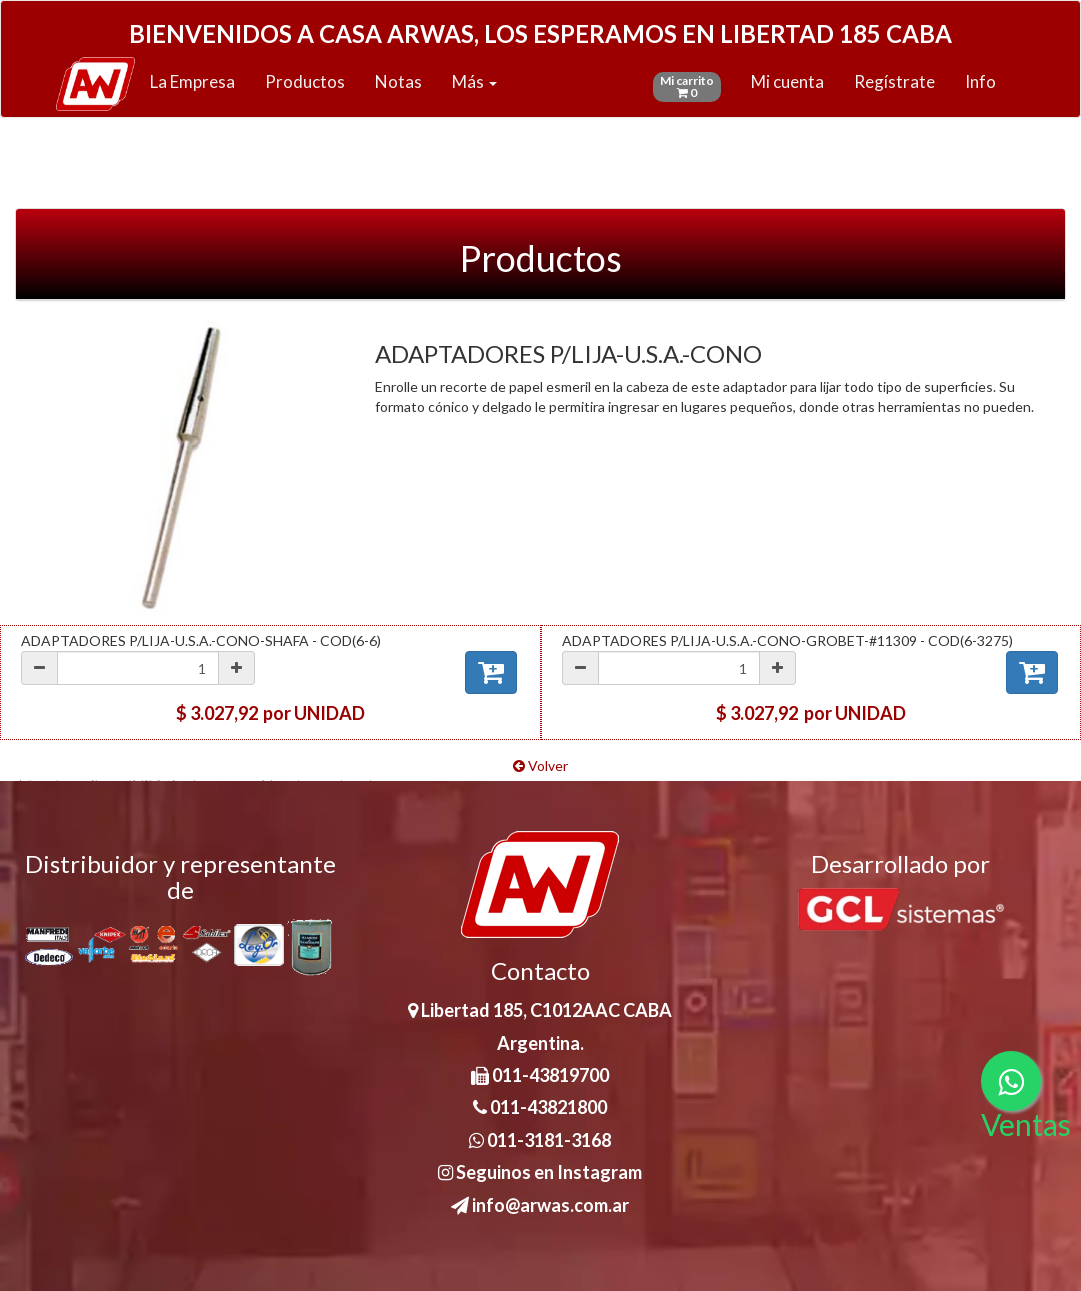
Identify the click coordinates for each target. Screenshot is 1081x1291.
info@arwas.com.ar (540, 1205)
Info (980, 81)
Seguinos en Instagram (540, 1172)
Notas (398, 81)
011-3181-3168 (540, 1140)
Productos (305, 81)
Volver (540, 765)
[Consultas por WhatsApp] (1011, 1081)
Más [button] (474, 81)
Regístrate (894, 81)
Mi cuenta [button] (787, 81)
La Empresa (192, 81)
